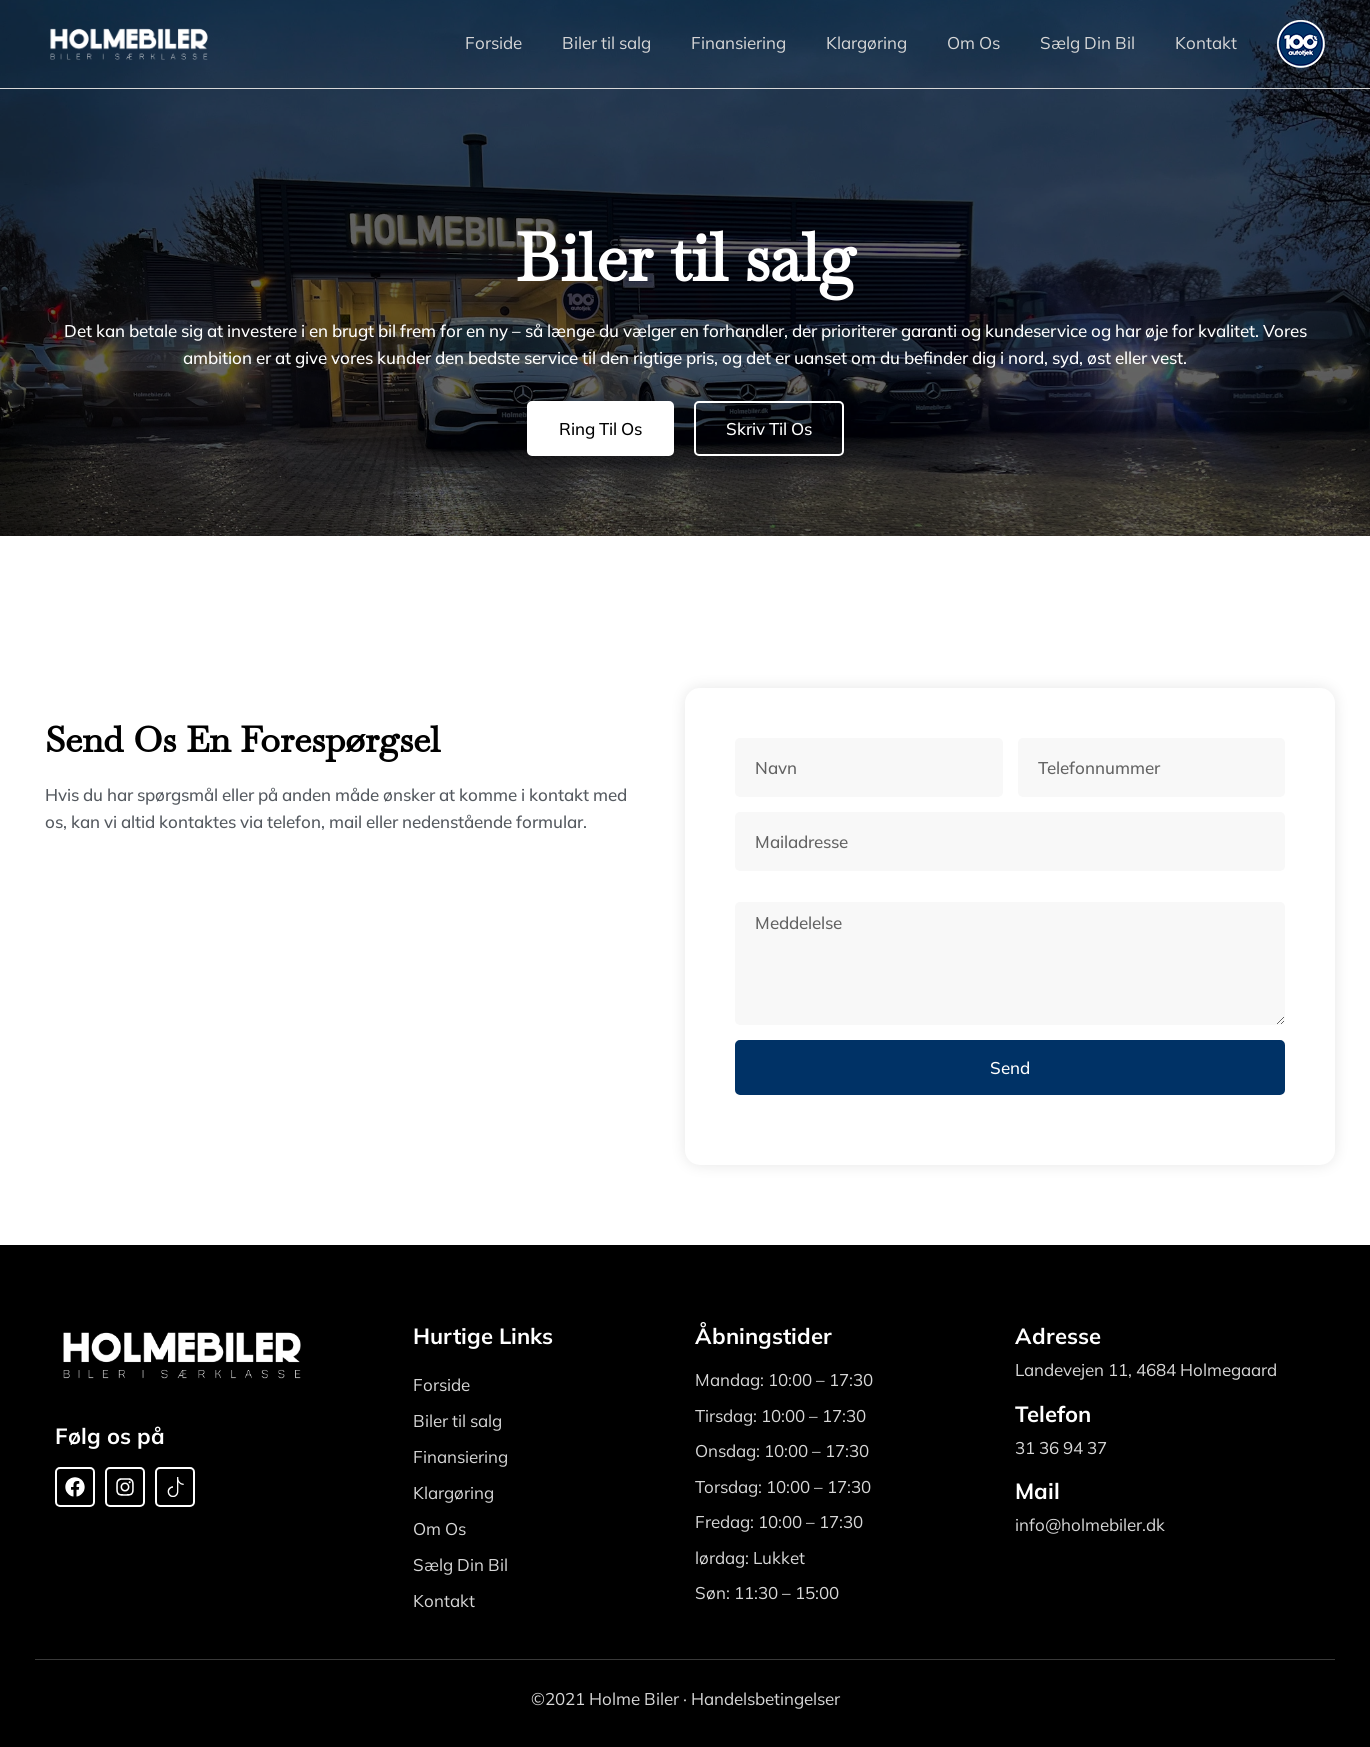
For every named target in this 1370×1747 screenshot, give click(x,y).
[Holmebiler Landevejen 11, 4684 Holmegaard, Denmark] (315, 996)
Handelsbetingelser (765, 1698)
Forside (493, 42)
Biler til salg (606, 42)
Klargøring (866, 42)
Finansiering (738, 42)
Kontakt (1206, 42)
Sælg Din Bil (1087, 42)
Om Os (973, 42)
